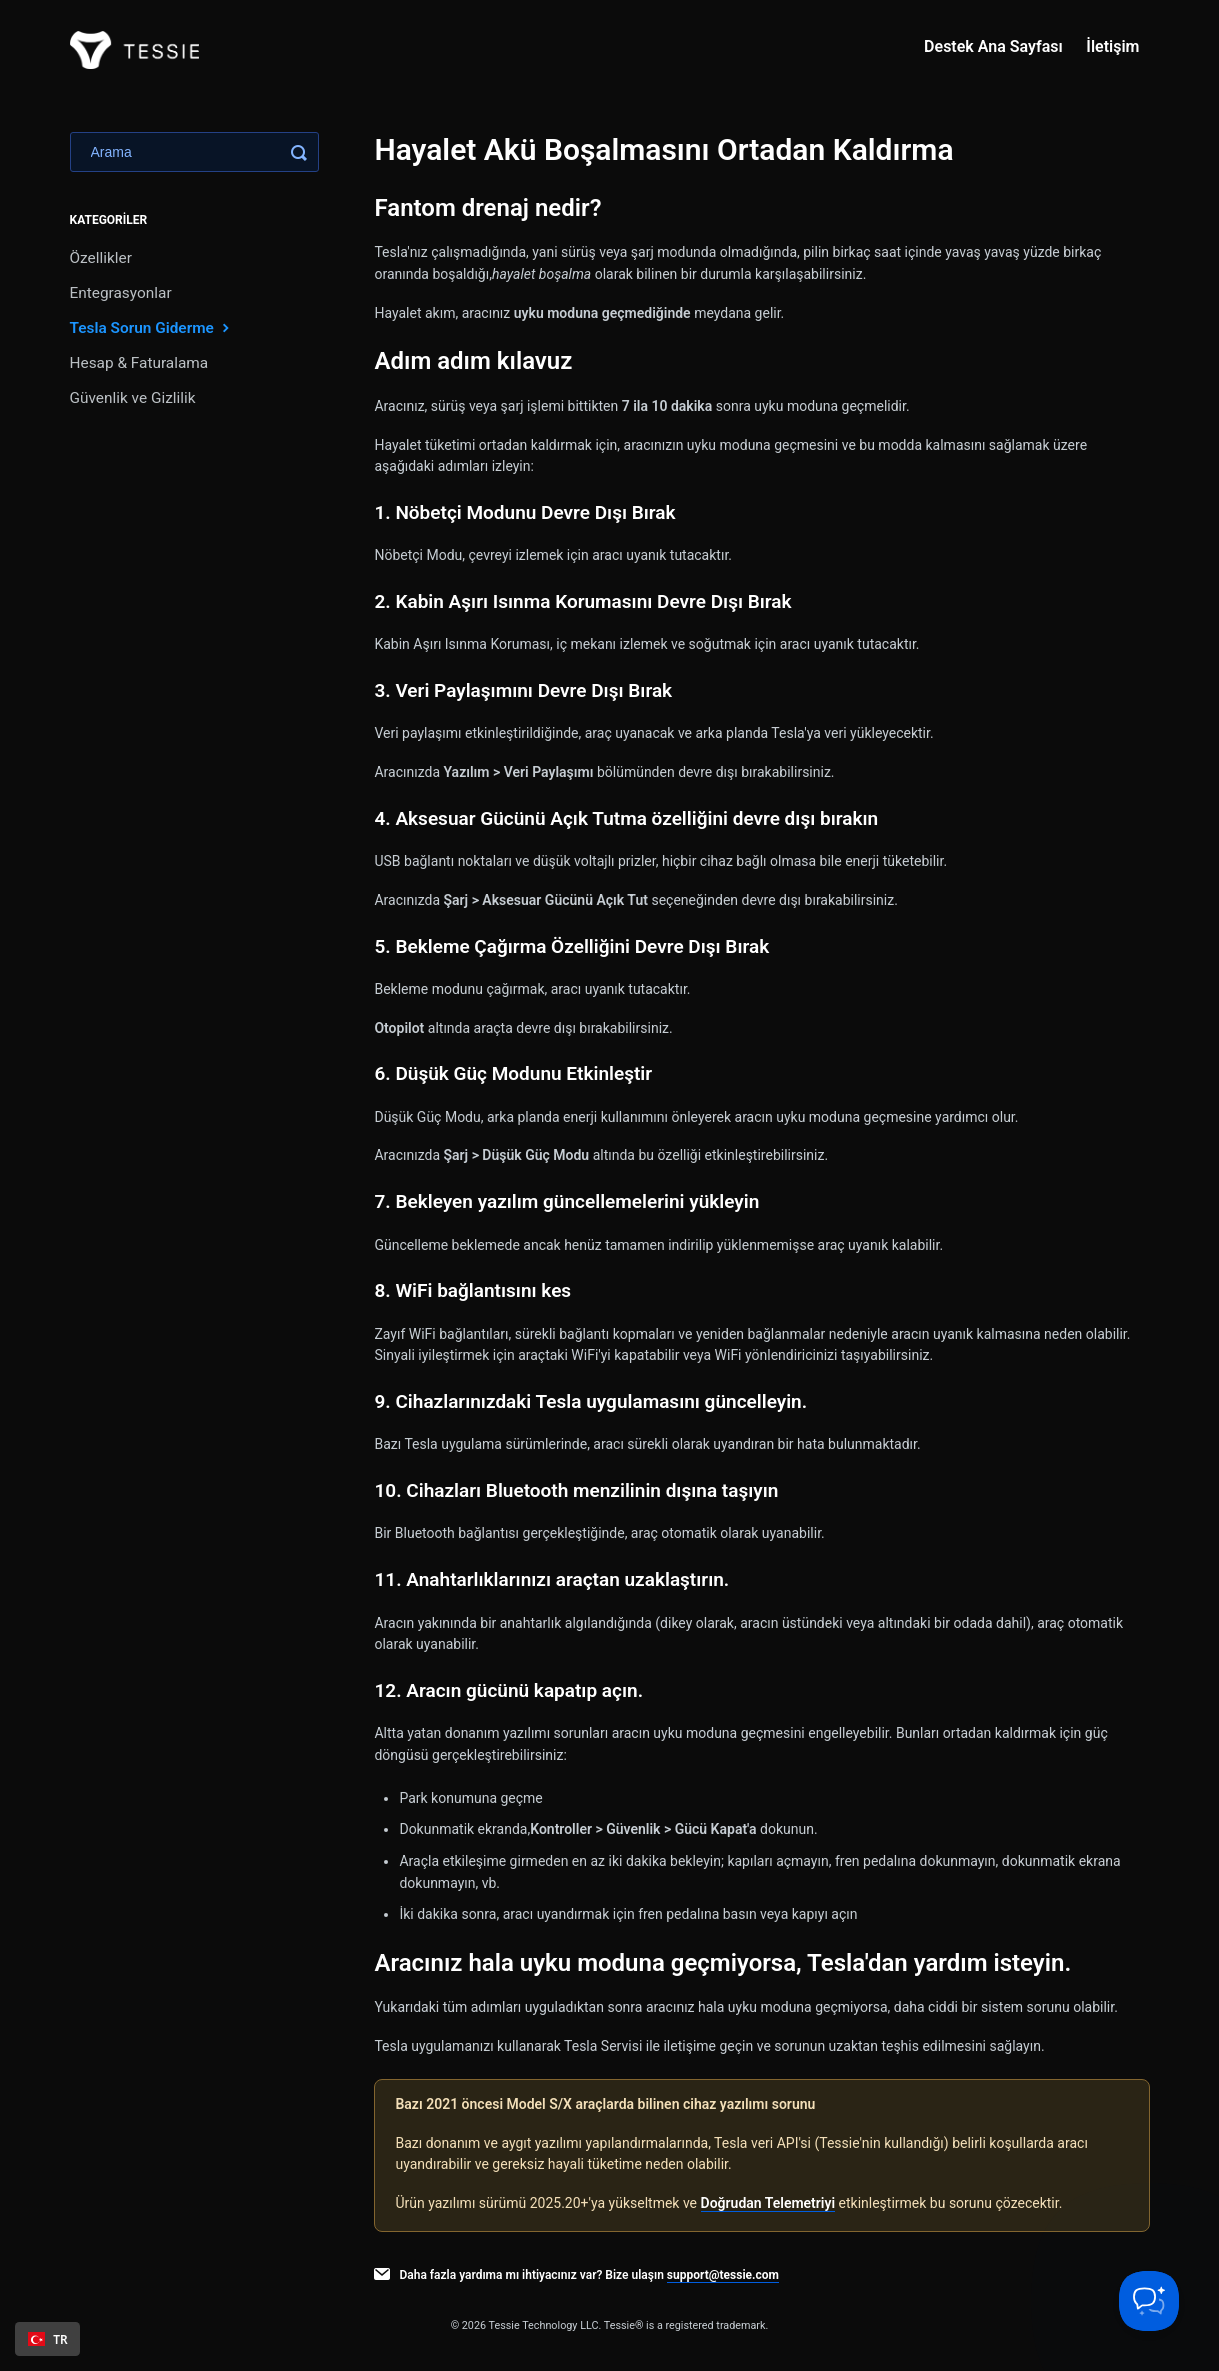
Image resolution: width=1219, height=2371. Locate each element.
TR (48, 2339)
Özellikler (101, 258)
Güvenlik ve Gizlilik (133, 398)
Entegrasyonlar (121, 293)
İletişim (1112, 46)
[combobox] (47, 2339)
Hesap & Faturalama (139, 363)
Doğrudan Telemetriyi (768, 2203)
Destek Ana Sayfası (993, 46)
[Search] (194, 152)
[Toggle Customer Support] (1149, 2301)
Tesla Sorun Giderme (152, 327)
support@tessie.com (723, 2275)
